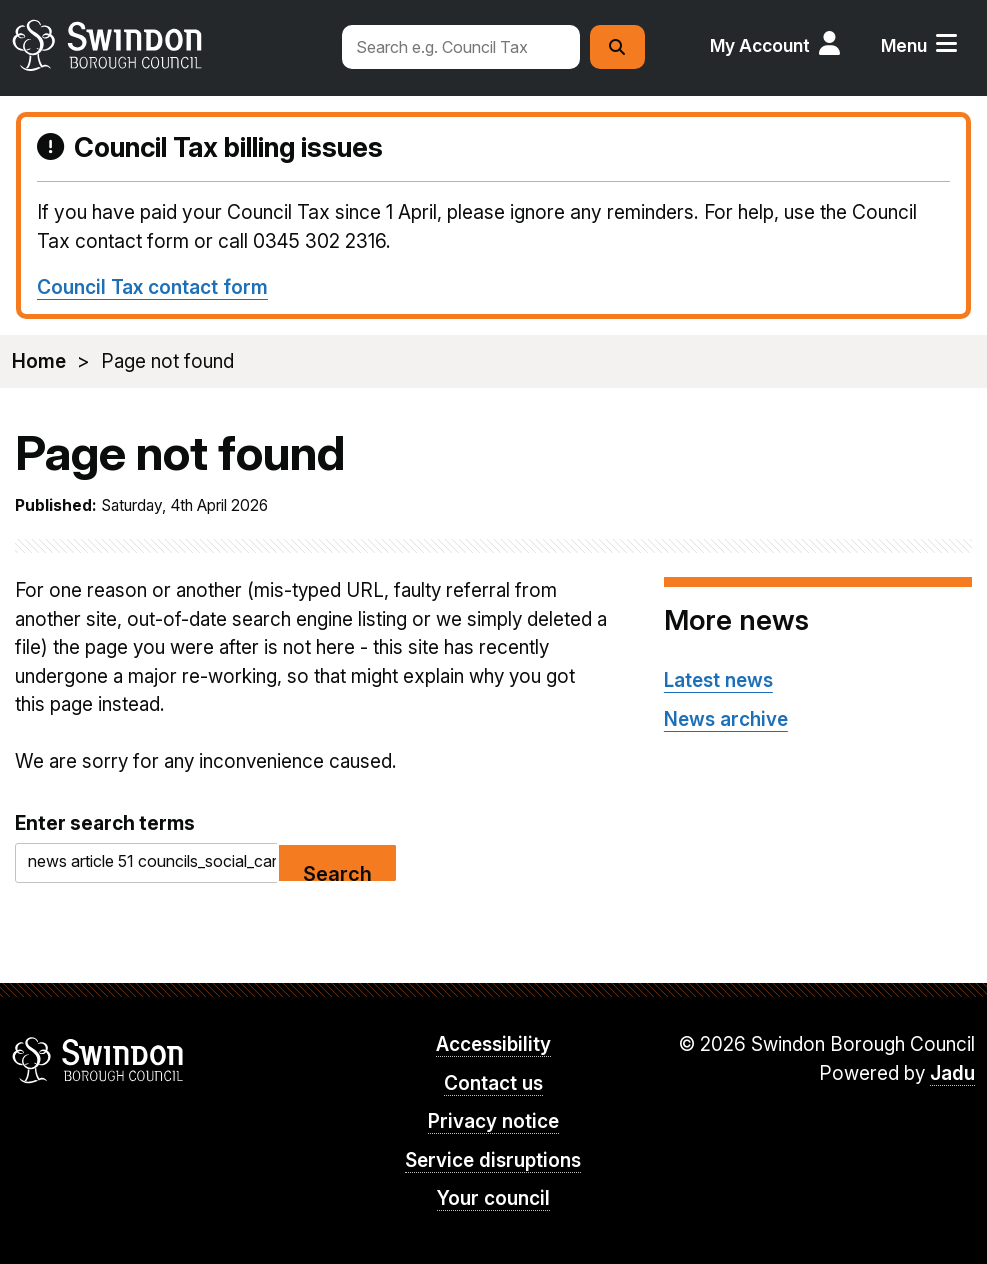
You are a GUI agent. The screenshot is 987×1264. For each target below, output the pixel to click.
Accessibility (493, 1044)
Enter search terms (105, 823)
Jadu (952, 1073)
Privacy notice (493, 1121)
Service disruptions (493, 1160)
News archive (726, 719)
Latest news (718, 680)
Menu (904, 45)
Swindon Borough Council (98, 1060)
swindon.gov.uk (167, 45)
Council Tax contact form (152, 287)
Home (39, 361)
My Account (760, 45)
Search (337, 872)
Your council (493, 1198)
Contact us (493, 1083)
